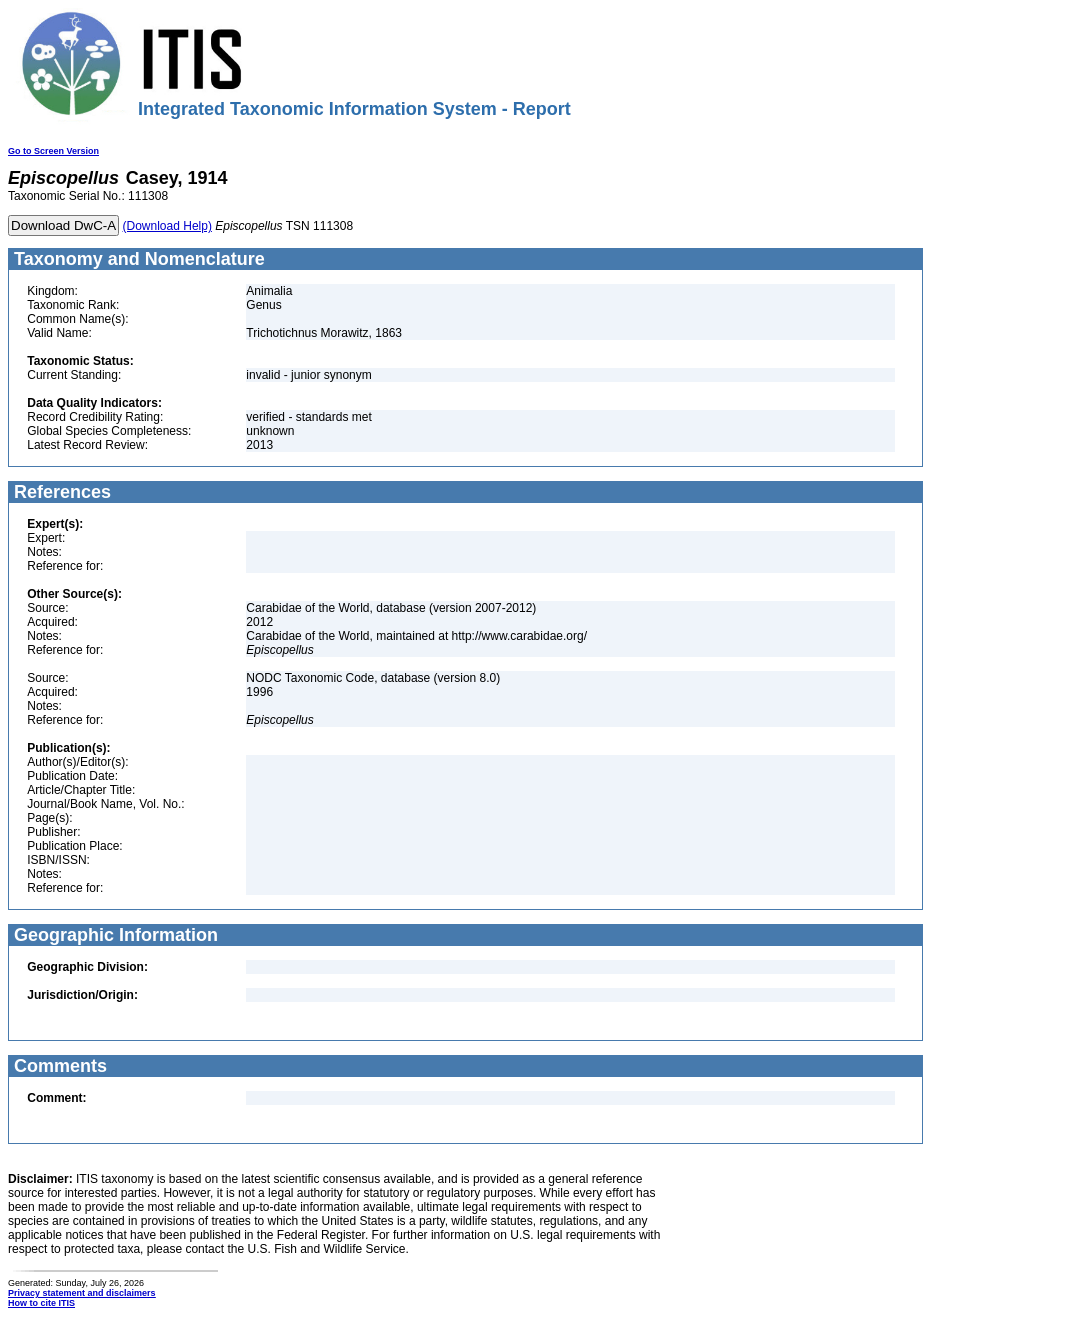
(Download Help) (167, 226)
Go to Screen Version (53, 151)
